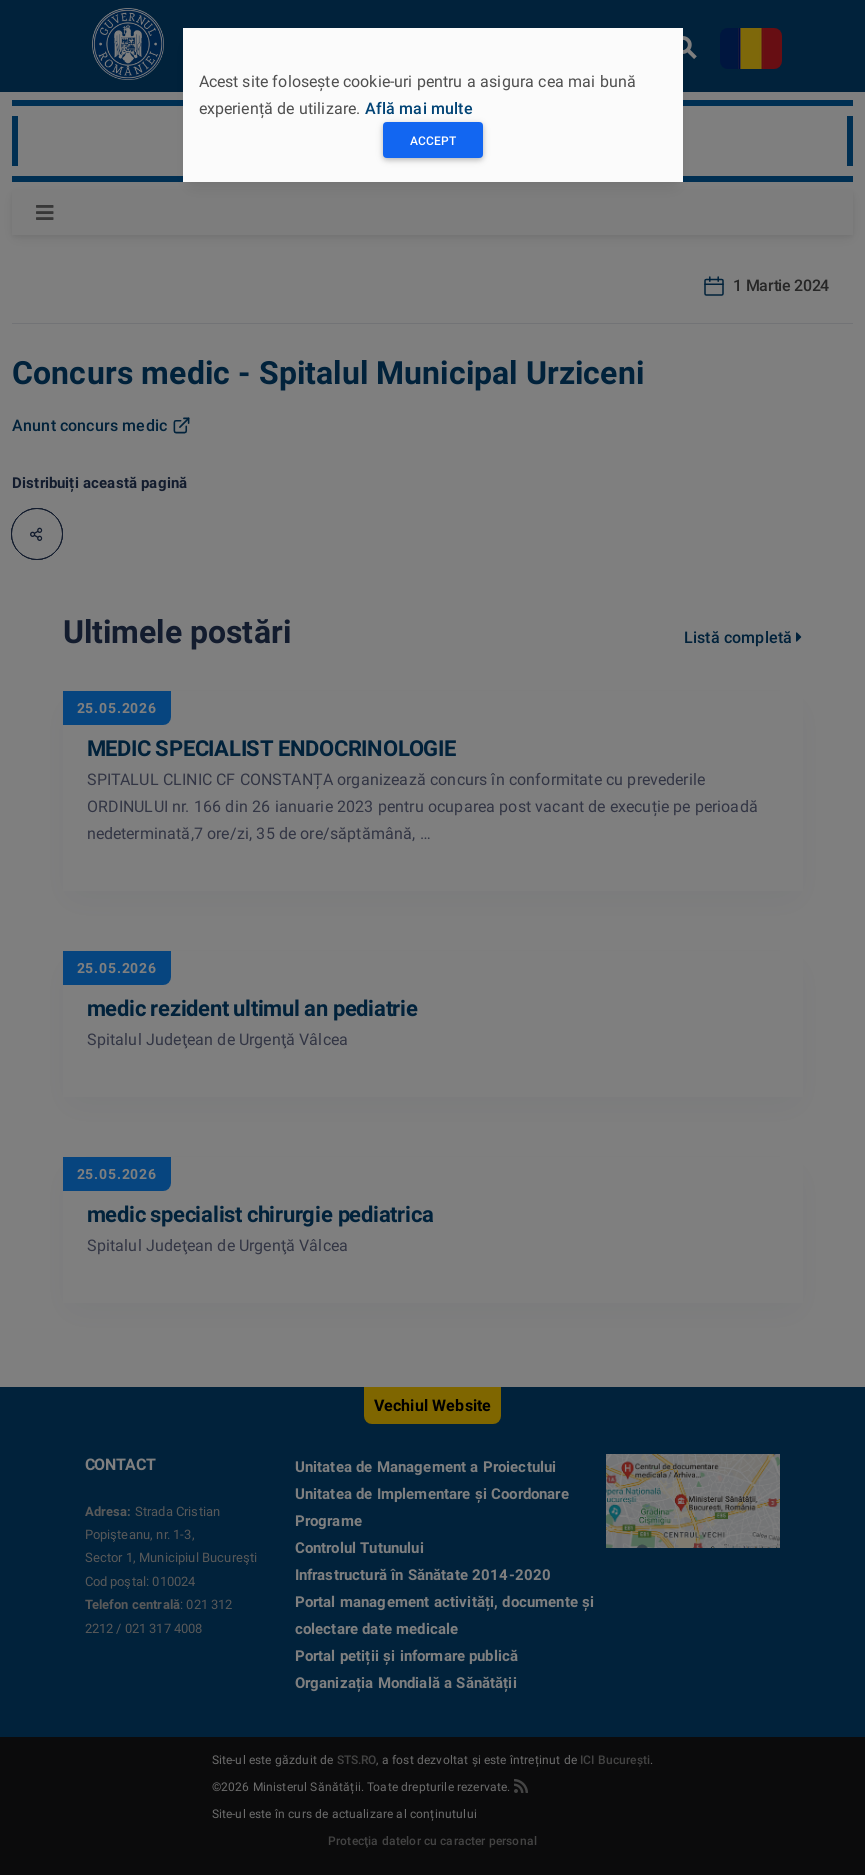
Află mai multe (419, 108)
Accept (433, 141)
